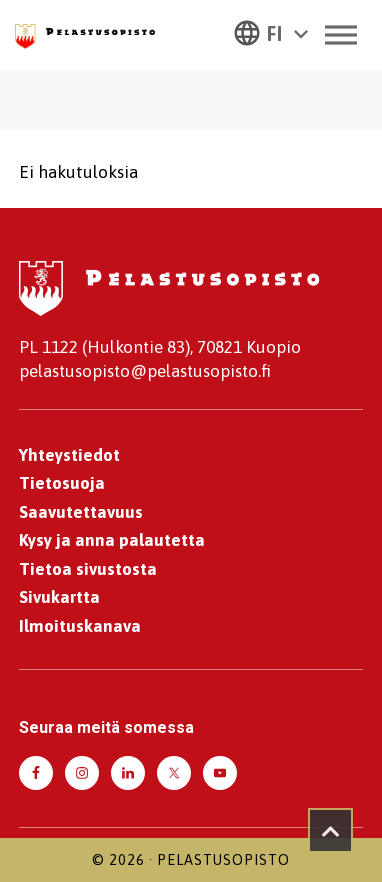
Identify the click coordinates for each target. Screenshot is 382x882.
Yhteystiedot (69, 455)
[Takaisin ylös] (330, 830)
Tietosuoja (62, 483)
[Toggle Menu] (341, 34)
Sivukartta (59, 597)
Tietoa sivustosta (88, 569)
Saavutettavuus (81, 512)
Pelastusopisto (223, 860)
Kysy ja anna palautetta (112, 540)
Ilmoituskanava (80, 626)
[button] (271, 32)
